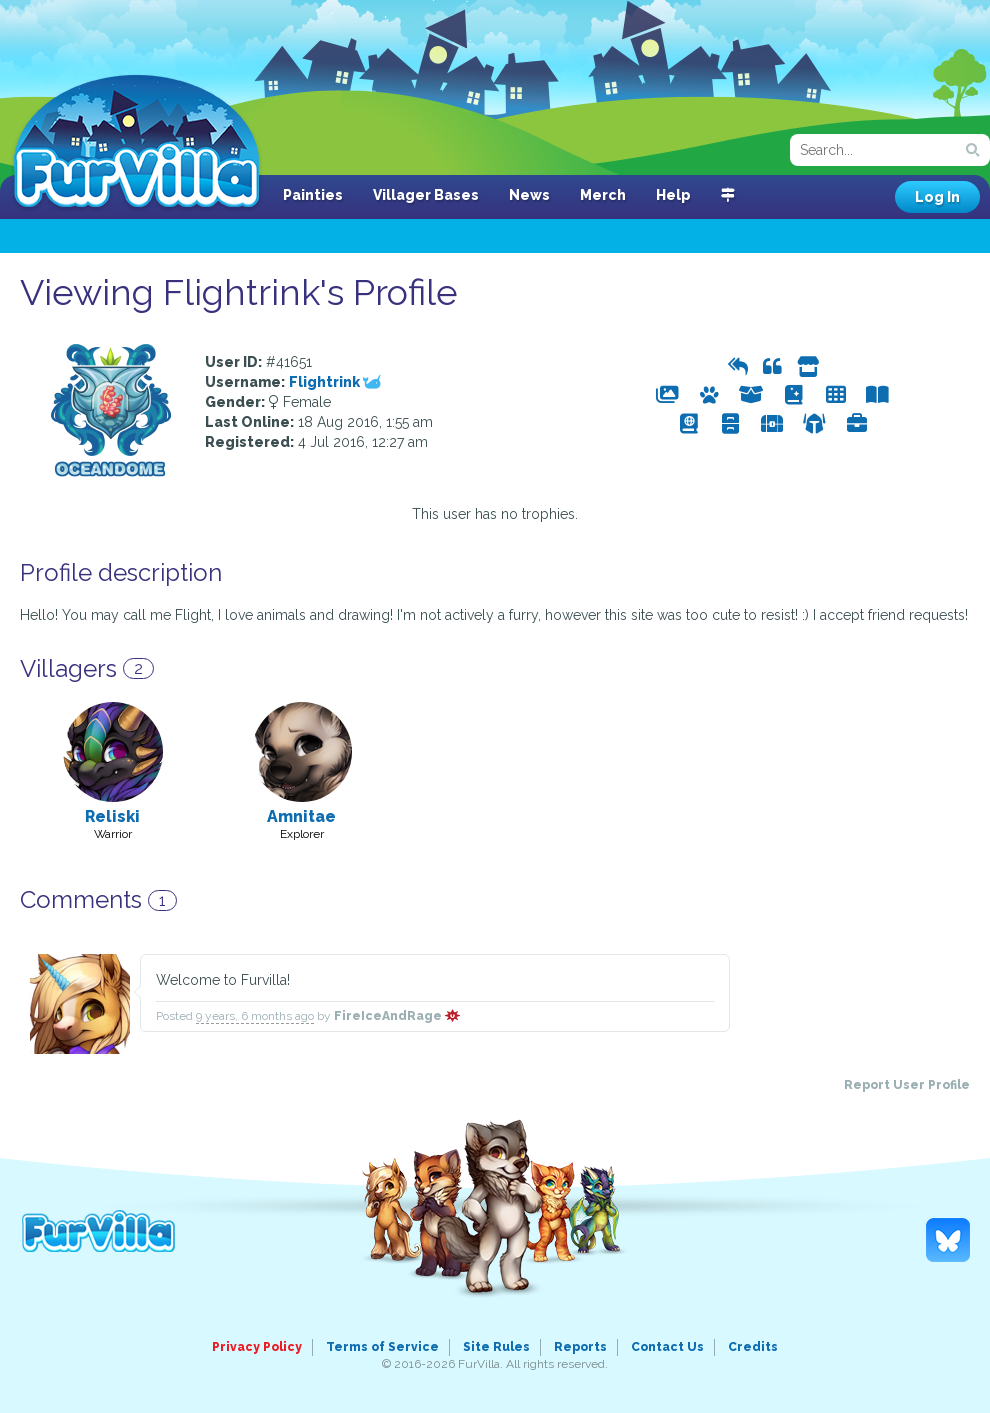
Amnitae (301, 816)
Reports (580, 1347)
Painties (313, 195)
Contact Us (667, 1347)
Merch (603, 195)
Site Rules (496, 1347)
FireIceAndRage (397, 1016)
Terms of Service (382, 1347)
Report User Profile (907, 1085)
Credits (753, 1347)
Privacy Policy (257, 1347)
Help (673, 195)
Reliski (112, 816)
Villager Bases (426, 195)
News (529, 195)
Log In (937, 197)
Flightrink (335, 382)
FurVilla (136, 143)
